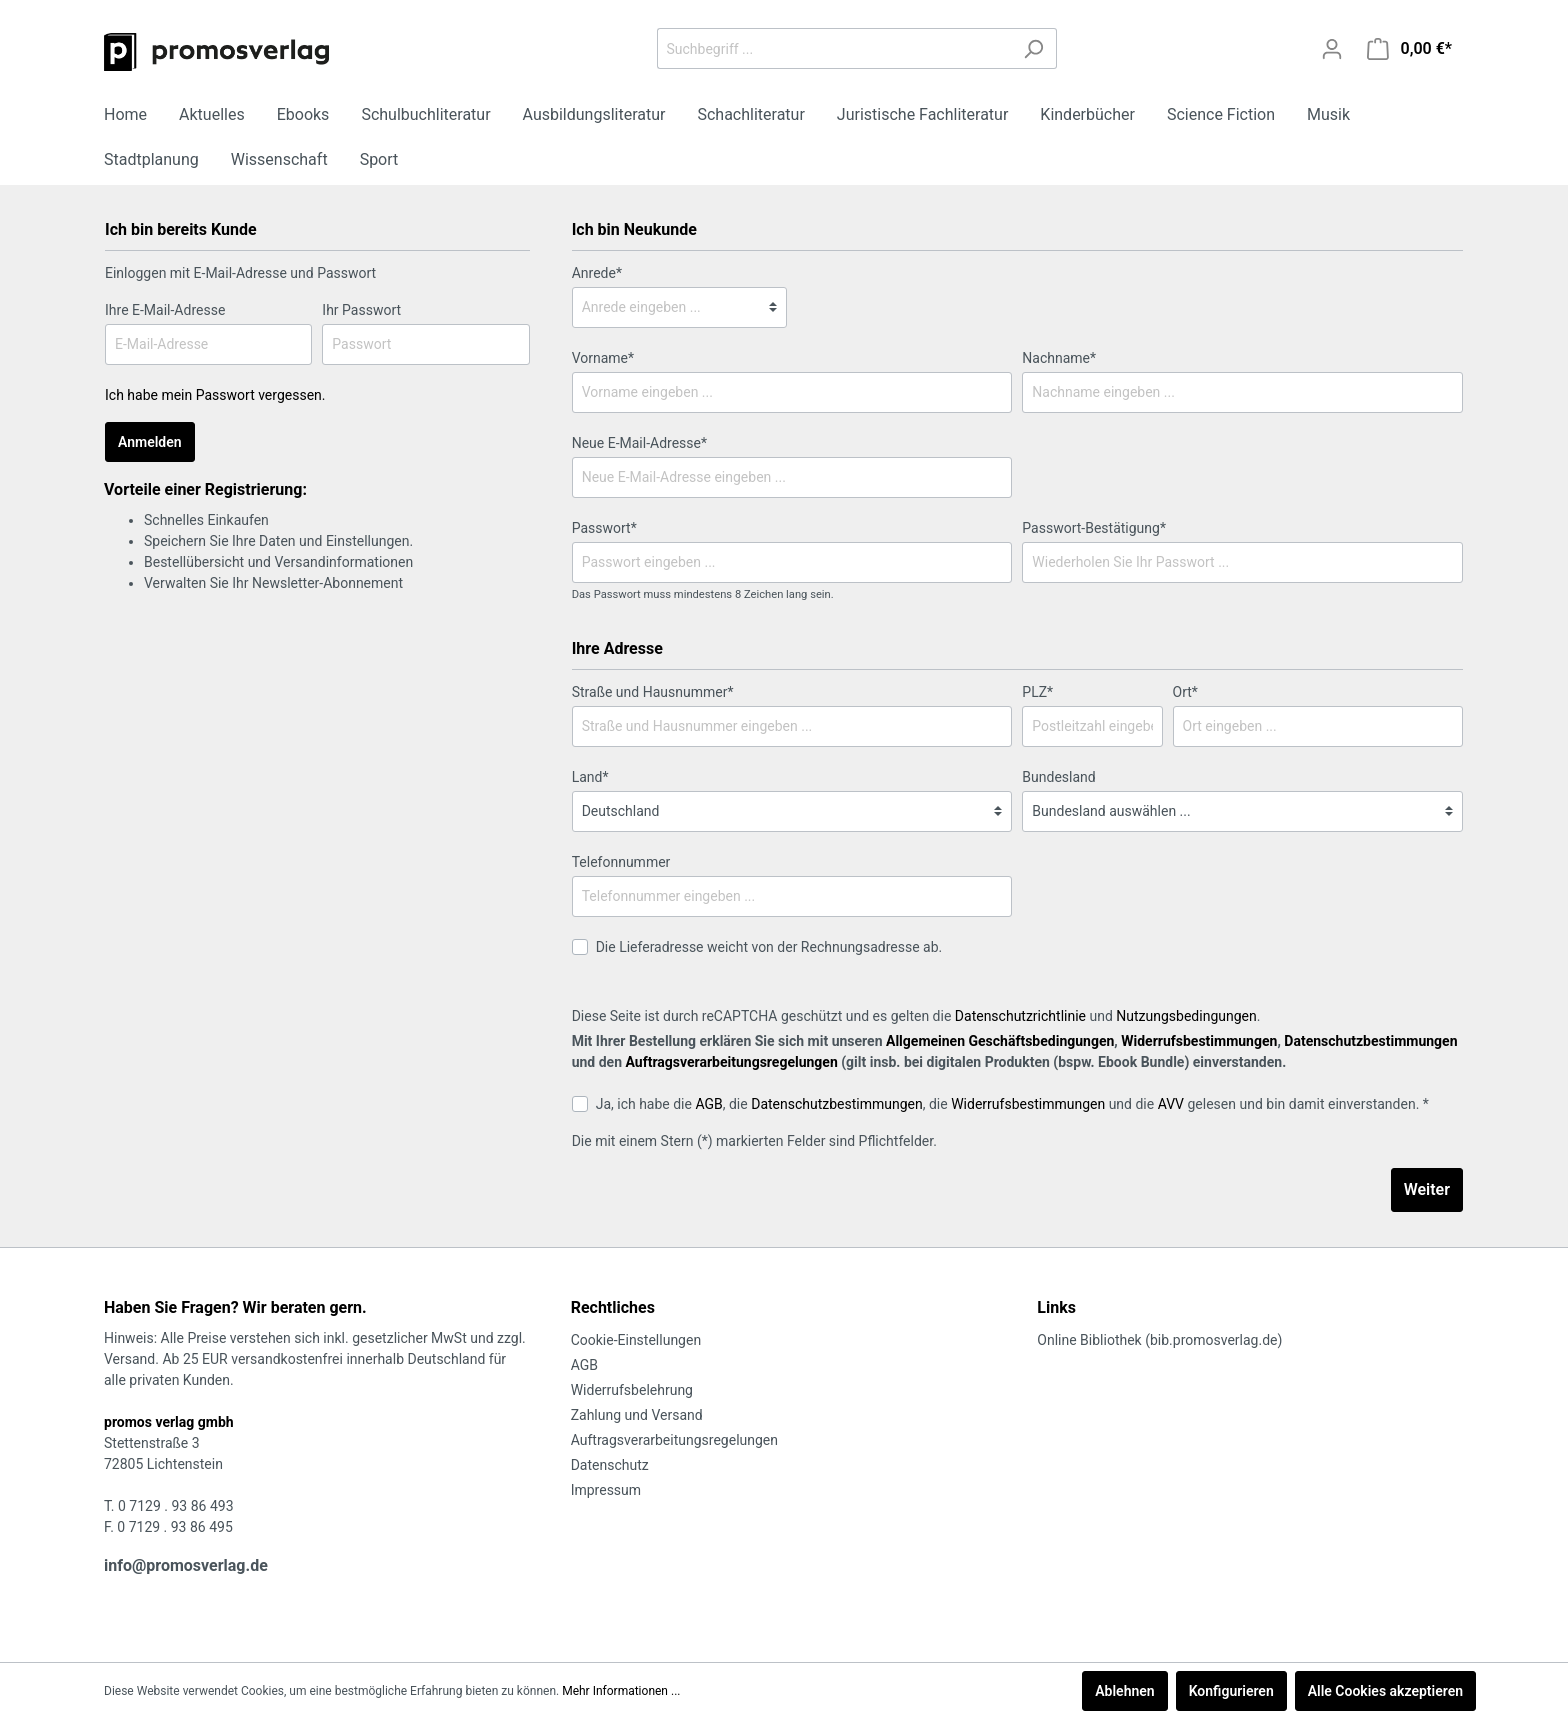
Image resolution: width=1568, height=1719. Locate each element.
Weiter (1427, 1189)
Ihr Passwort (361, 310)
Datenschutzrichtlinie (1020, 1016)
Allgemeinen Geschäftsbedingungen (1000, 1041)
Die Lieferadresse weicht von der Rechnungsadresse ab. (769, 947)
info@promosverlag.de (186, 1565)
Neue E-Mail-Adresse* (639, 443)
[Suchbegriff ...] (834, 48)
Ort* (1185, 692)
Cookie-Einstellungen (636, 1340)
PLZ (1037, 692)
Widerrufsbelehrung (632, 1390)
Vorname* (603, 358)
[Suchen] (1033, 48)
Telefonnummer (621, 862)
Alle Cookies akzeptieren (1385, 1691)
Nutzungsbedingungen (1186, 1016)
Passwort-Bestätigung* (1094, 528)
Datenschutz (610, 1465)
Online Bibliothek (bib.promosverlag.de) (1159, 1340)
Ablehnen (1124, 1691)
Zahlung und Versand (637, 1415)
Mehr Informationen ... (621, 1691)
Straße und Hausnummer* (653, 692)
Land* (590, 777)
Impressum (606, 1490)
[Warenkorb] (1409, 49)
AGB (708, 1104)
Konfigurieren (1231, 1691)
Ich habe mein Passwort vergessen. (215, 395)
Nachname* (1059, 358)
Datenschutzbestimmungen (1370, 1041)
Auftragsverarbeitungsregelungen (731, 1062)
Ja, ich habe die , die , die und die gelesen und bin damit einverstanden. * (1012, 1104)
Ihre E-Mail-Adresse (165, 310)
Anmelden (150, 442)
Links (1056, 1307)
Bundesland (1058, 777)
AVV (1171, 1104)
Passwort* (604, 528)
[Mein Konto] (1332, 49)
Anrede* (597, 273)
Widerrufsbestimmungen (1199, 1041)
